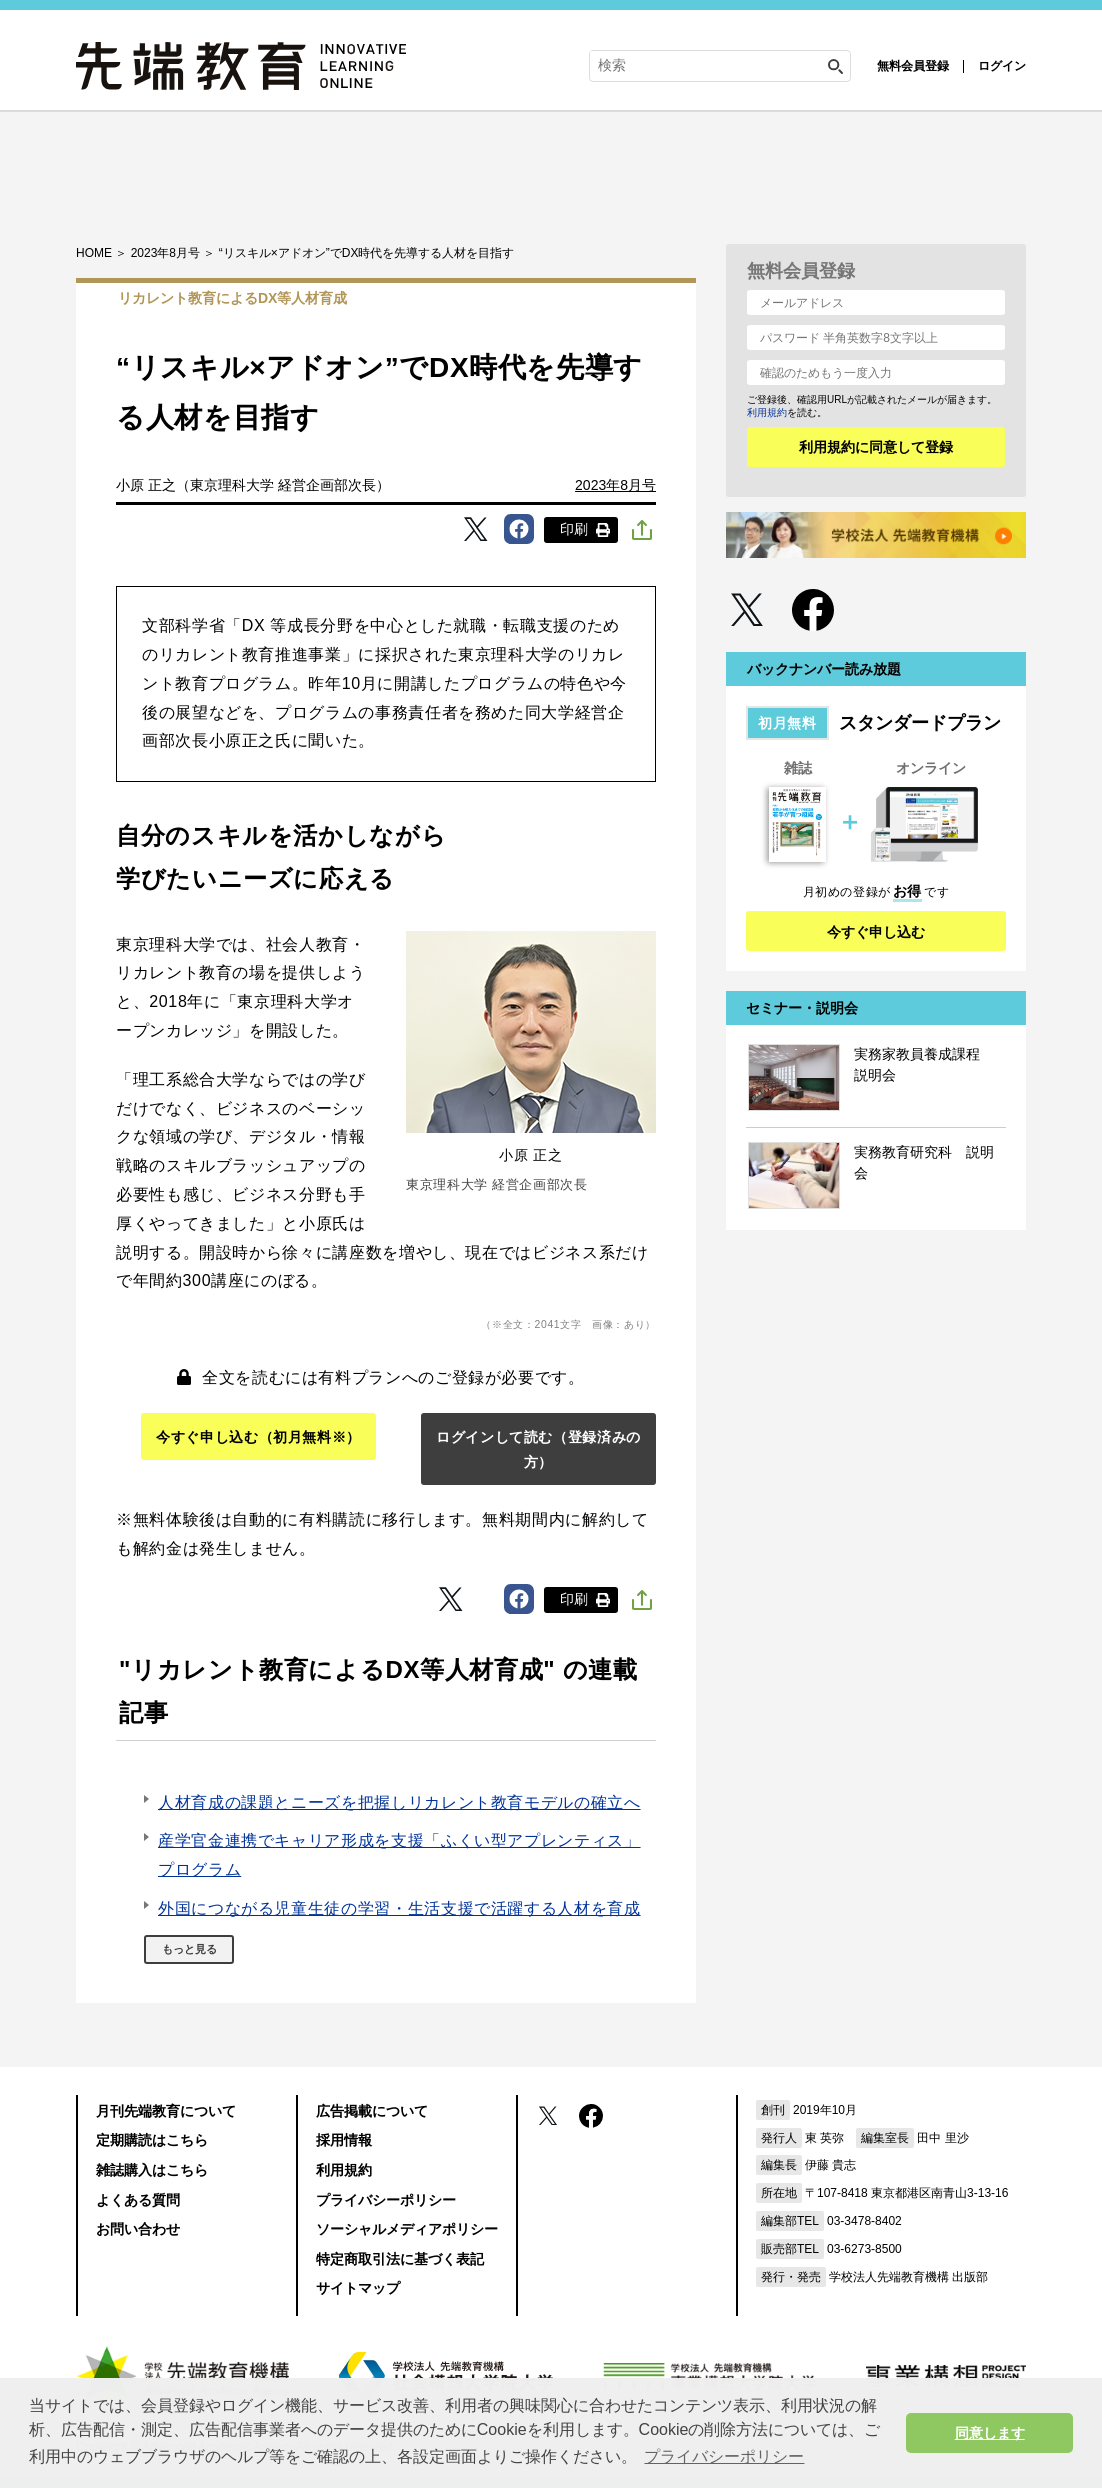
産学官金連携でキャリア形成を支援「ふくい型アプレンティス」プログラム (399, 1855)
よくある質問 (138, 2200)
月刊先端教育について (166, 2111)
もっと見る (189, 1949)
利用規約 (767, 412)
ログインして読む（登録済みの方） (538, 1449)
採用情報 (344, 2140)
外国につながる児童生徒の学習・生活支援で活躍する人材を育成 (399, 1908)
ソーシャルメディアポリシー (407, 2229)
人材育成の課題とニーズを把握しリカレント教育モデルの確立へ (399, 1802)
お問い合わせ (138, 2229)
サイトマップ (358, 2288)
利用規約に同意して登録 (876, 447)
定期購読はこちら (152, 2140)
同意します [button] (990, 2433)
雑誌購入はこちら (152, 2170)
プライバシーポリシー (386, 2200)
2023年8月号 (615, 485)
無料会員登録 (913, 66)
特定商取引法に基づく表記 (400, 2259)
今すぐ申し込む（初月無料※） (258, 1437)
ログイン (1002, 66)
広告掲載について (372, 2111)
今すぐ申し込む (876, 932)
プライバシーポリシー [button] (724, 2456)
